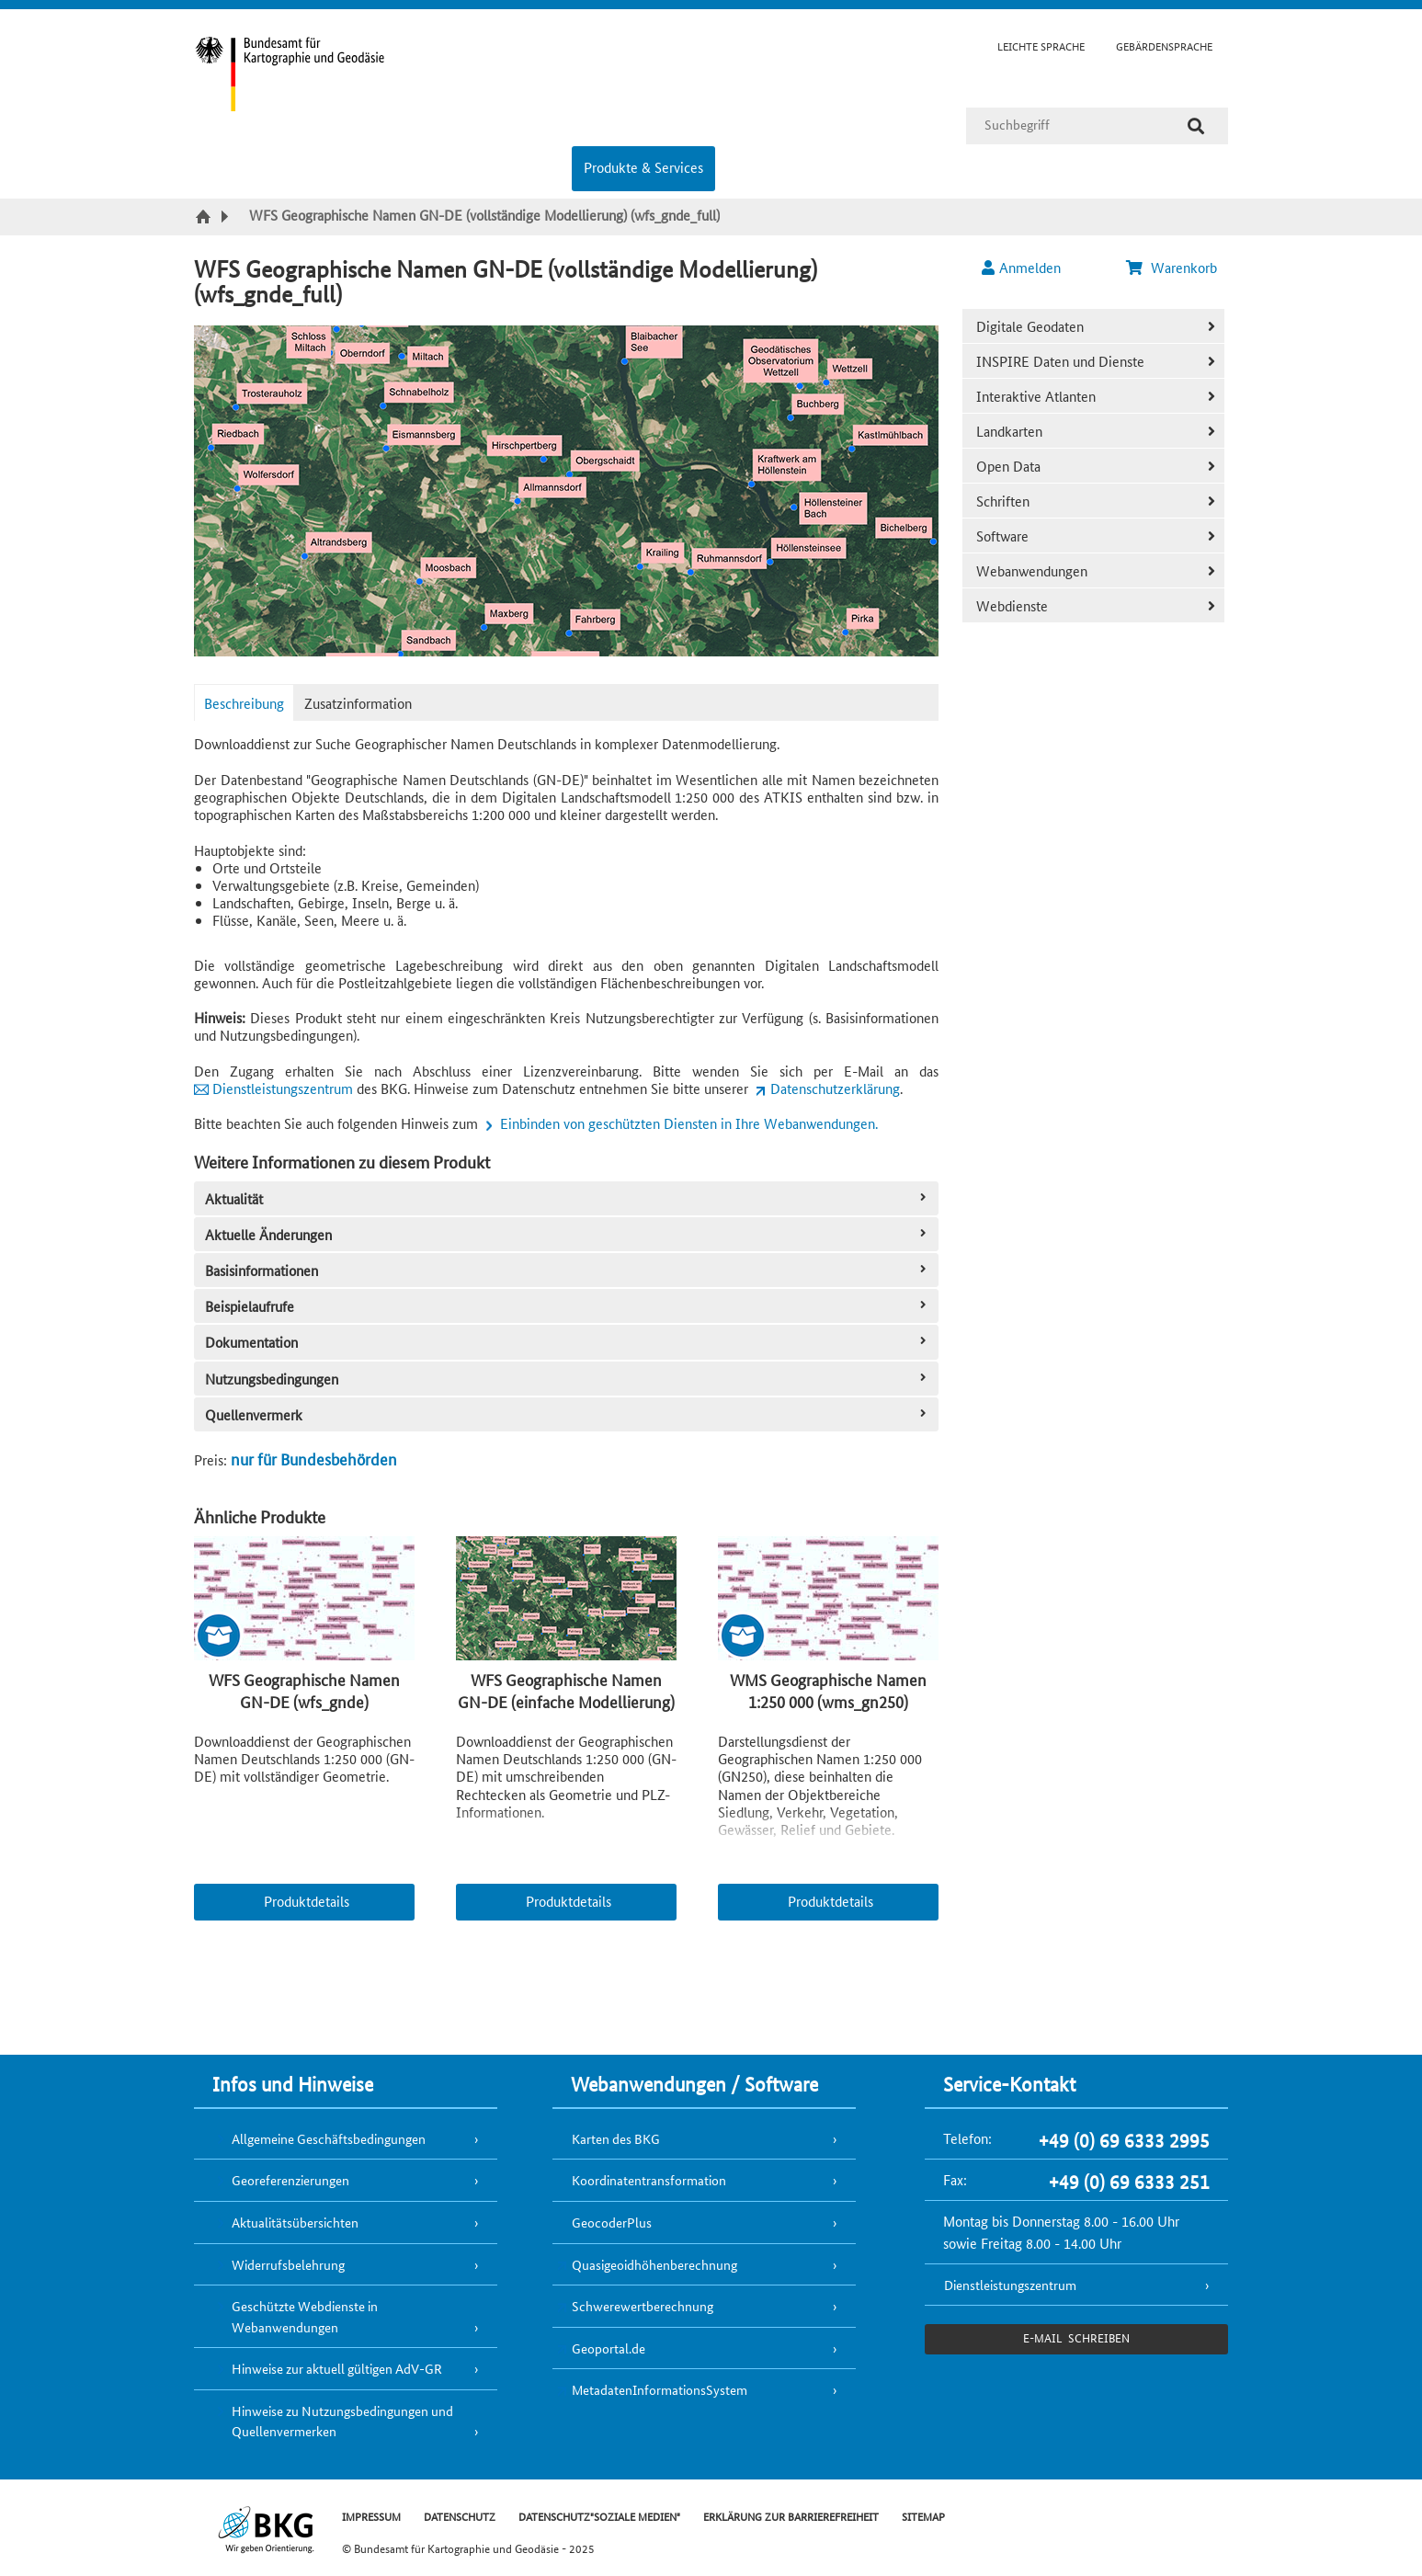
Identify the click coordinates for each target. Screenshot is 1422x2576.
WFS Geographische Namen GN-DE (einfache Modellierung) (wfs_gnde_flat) (566, 1701)
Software (1002, 535)
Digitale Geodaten (1030, 326)
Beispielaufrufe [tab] (567, 1306)
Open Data (1008, 465)
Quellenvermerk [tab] (567, 1414)
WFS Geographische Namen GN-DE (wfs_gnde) (304, 1690)
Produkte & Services (643, 167)
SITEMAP (923, 2516)
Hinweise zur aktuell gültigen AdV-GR (337, 2368)
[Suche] (1195, 126)
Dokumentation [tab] (567, 1341)
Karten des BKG (616, 2138)
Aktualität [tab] (567, 1198)
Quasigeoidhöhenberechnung (654, 2264)
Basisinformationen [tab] (567, 1270)
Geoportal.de (608, 2348)
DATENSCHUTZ (459, 2516)
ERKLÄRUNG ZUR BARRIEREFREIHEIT (791, 2516)
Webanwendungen (1031, 570)
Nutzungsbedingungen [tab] (567, 1378)
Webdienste (1012, 605)
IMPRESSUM (371, 2516)
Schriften (1003, 500)
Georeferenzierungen (290, 2180)
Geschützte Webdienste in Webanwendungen (305, 2316)
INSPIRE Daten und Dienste (1060, 360)
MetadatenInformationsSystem (659, 2389)
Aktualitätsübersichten (295, 2222)
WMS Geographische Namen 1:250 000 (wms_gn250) (828, 1690)
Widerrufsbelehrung (288, 2264)
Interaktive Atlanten (1036, 395)
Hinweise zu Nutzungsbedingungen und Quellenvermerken (342, 2421)
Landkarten (1009, 430)
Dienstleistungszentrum (282, 1088)
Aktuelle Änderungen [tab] (567, 1234)
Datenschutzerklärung (835, 1088)
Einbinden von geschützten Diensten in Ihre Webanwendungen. (689, 1123)
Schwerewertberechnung (642, 2306)
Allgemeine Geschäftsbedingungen (329, 2138)
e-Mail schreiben (1076, 2337)
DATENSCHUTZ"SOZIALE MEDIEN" (599, 2516)
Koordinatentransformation (649, 2180)
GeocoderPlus (612, 2222)
